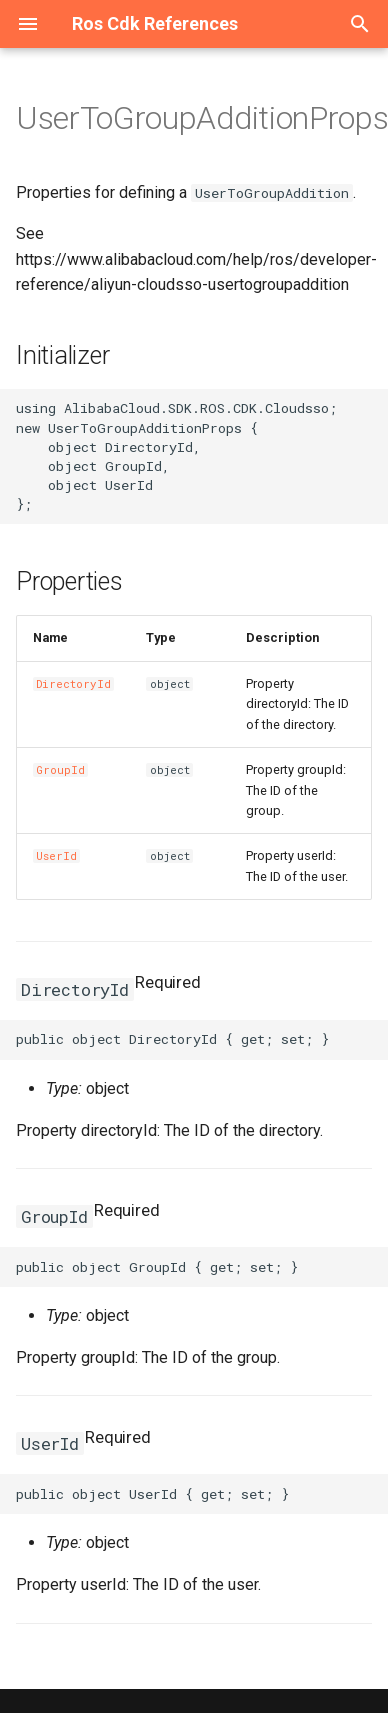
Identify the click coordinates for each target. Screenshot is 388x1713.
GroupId (60, 770)
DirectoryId (73, 684)
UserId (56, 856)
